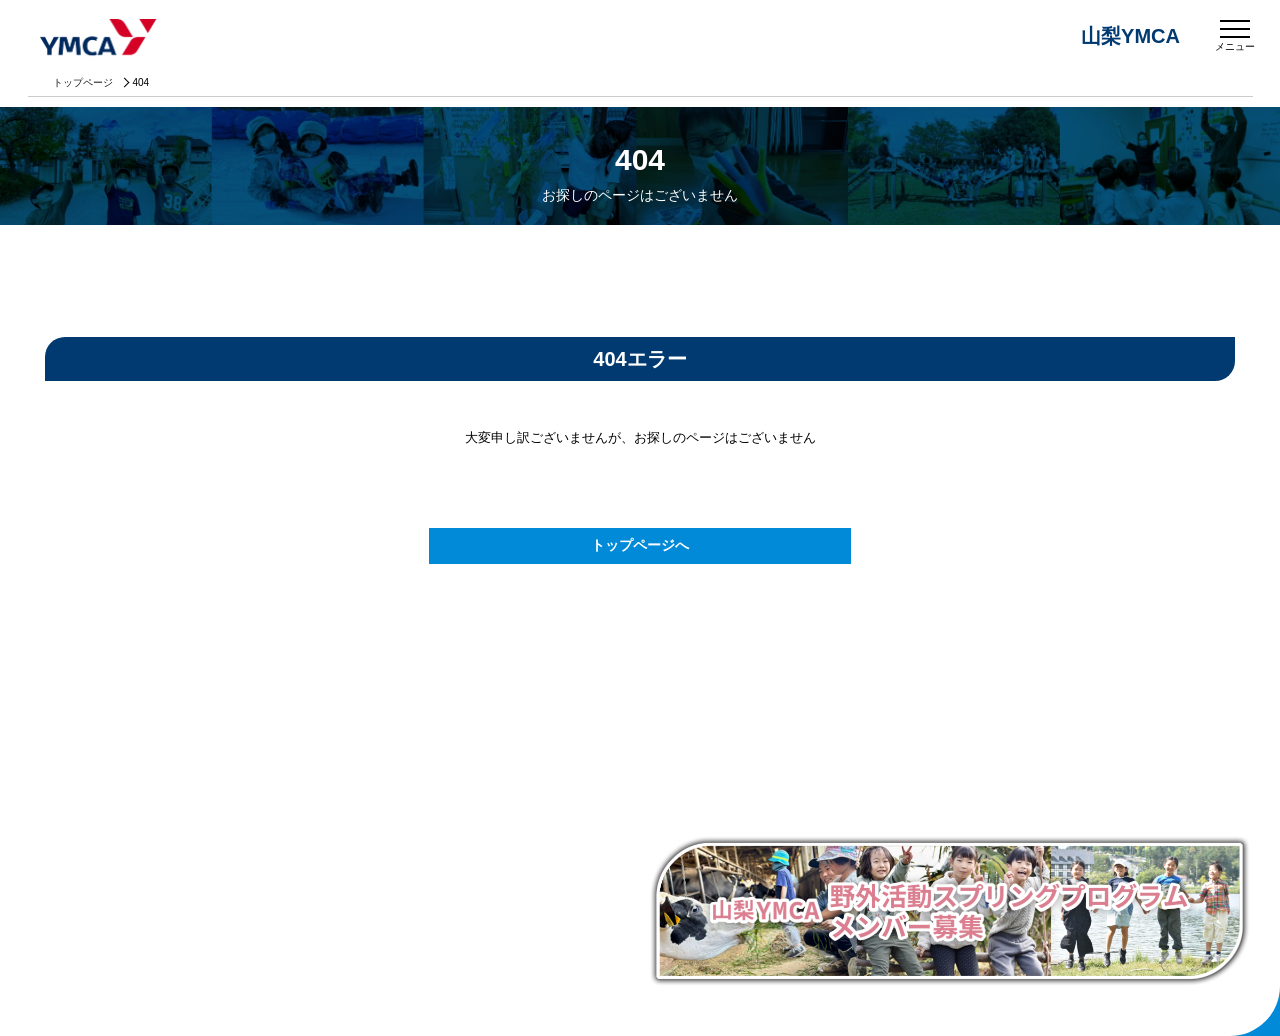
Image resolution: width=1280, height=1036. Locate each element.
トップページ (83, 82)
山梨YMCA (100, 39)
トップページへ (640, 545)
